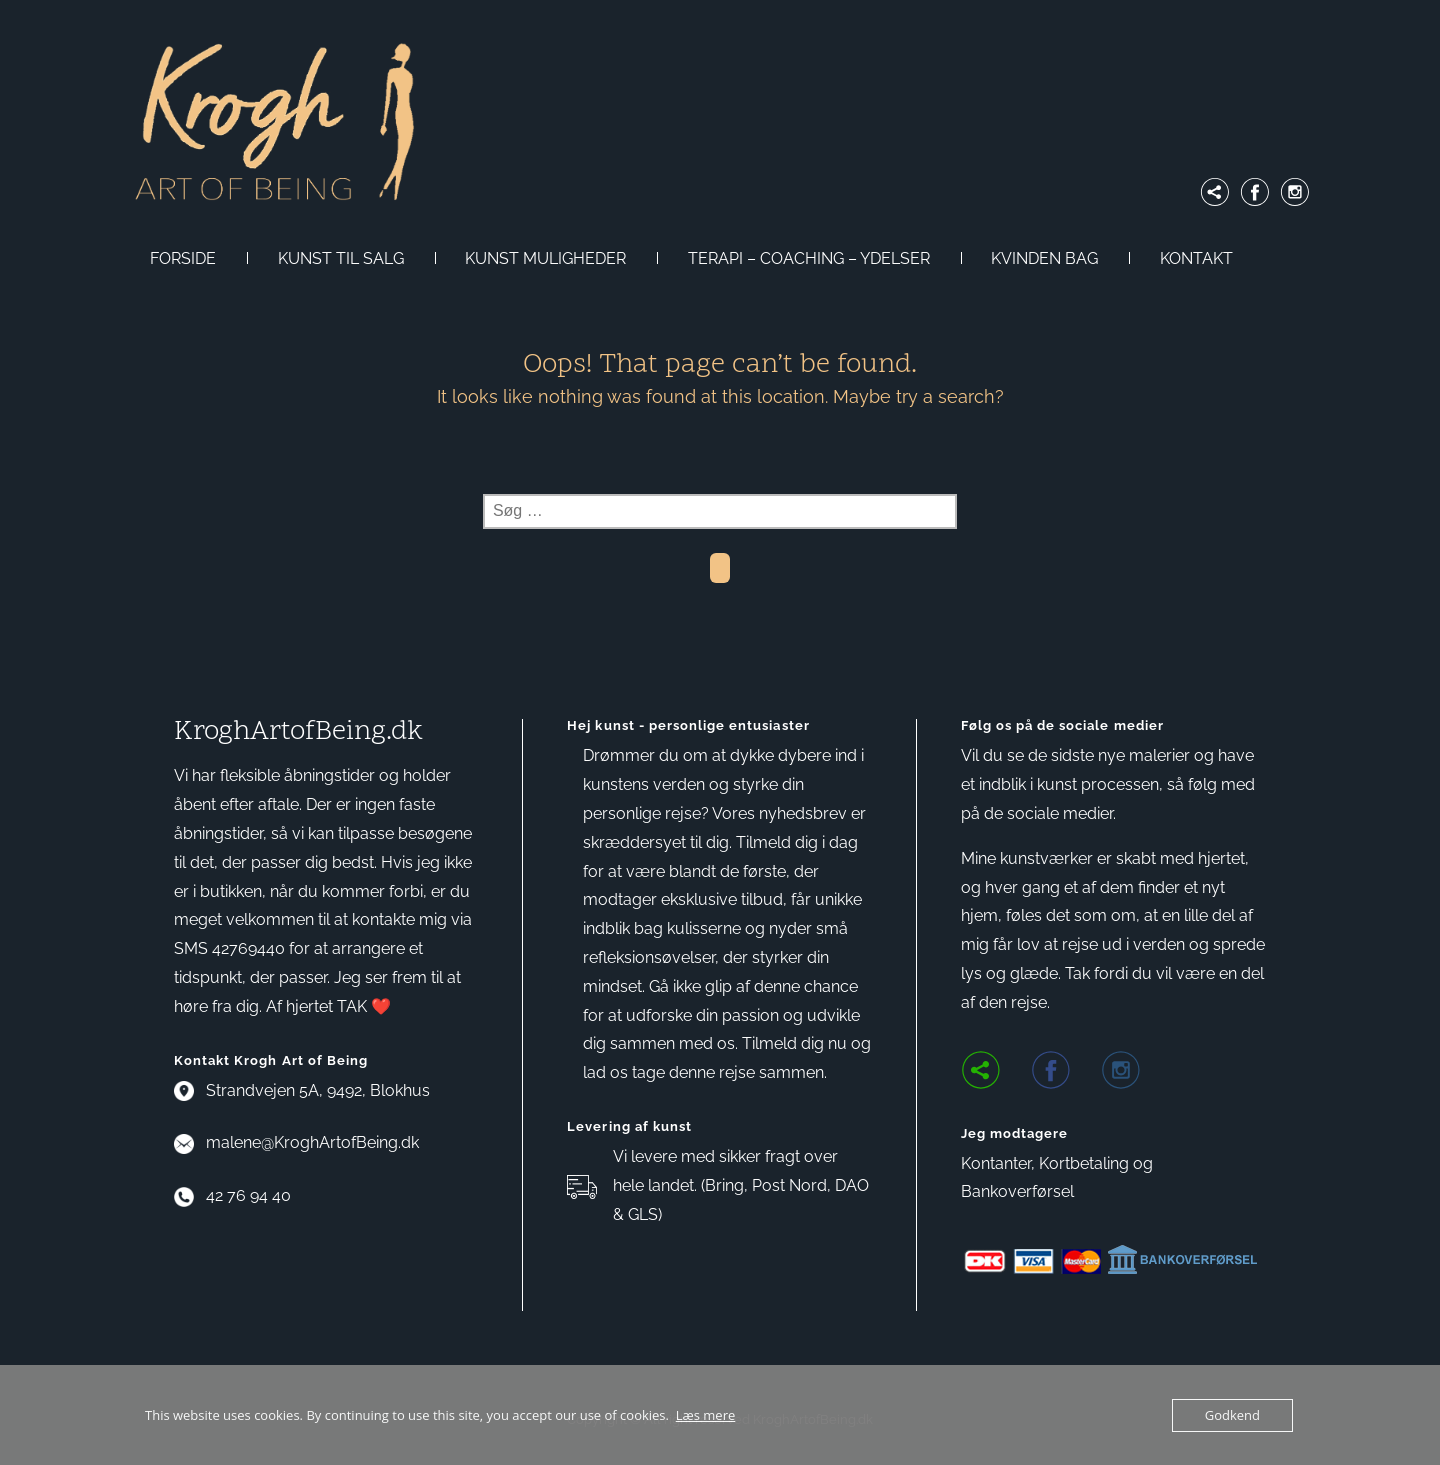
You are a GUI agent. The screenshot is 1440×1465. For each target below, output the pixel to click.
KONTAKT (1196, 258)
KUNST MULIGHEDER (545, 258)
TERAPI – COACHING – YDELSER (809, 258)
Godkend (1232, 1415)
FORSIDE (183, 258)
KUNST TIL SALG (341, 258)
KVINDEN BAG (1044, 258)
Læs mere (706, 1415)
